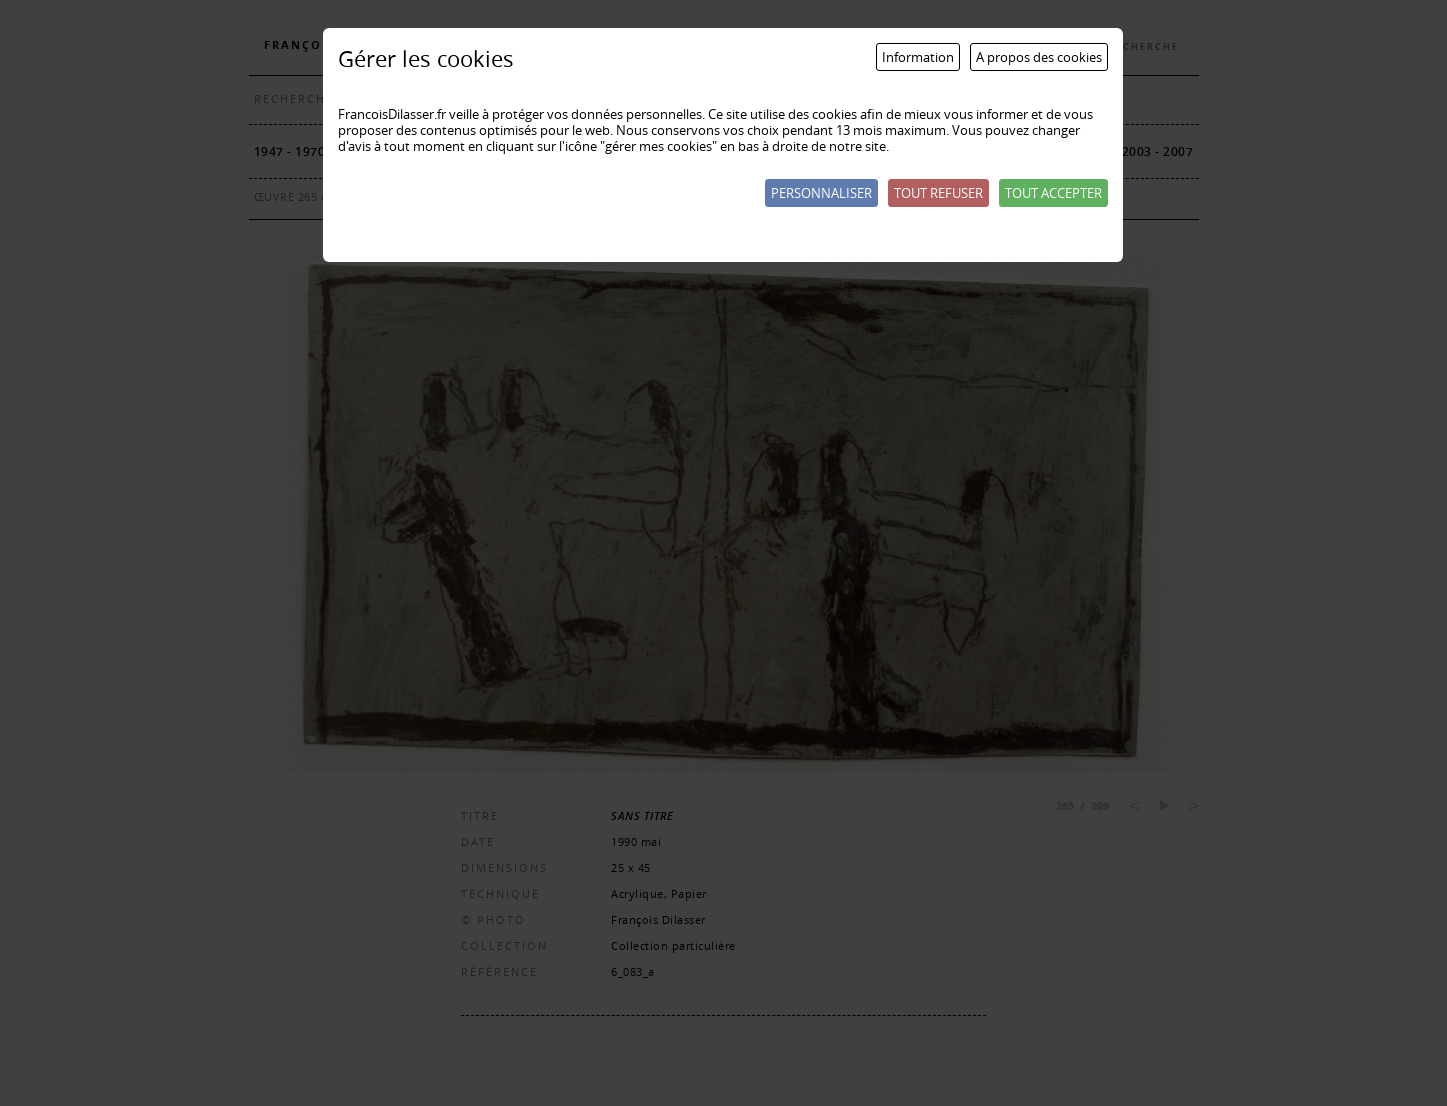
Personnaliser (821, 193)
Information (918, 57)
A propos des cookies (1039, 57)
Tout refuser (938, 193)
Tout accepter (1053, 193)
